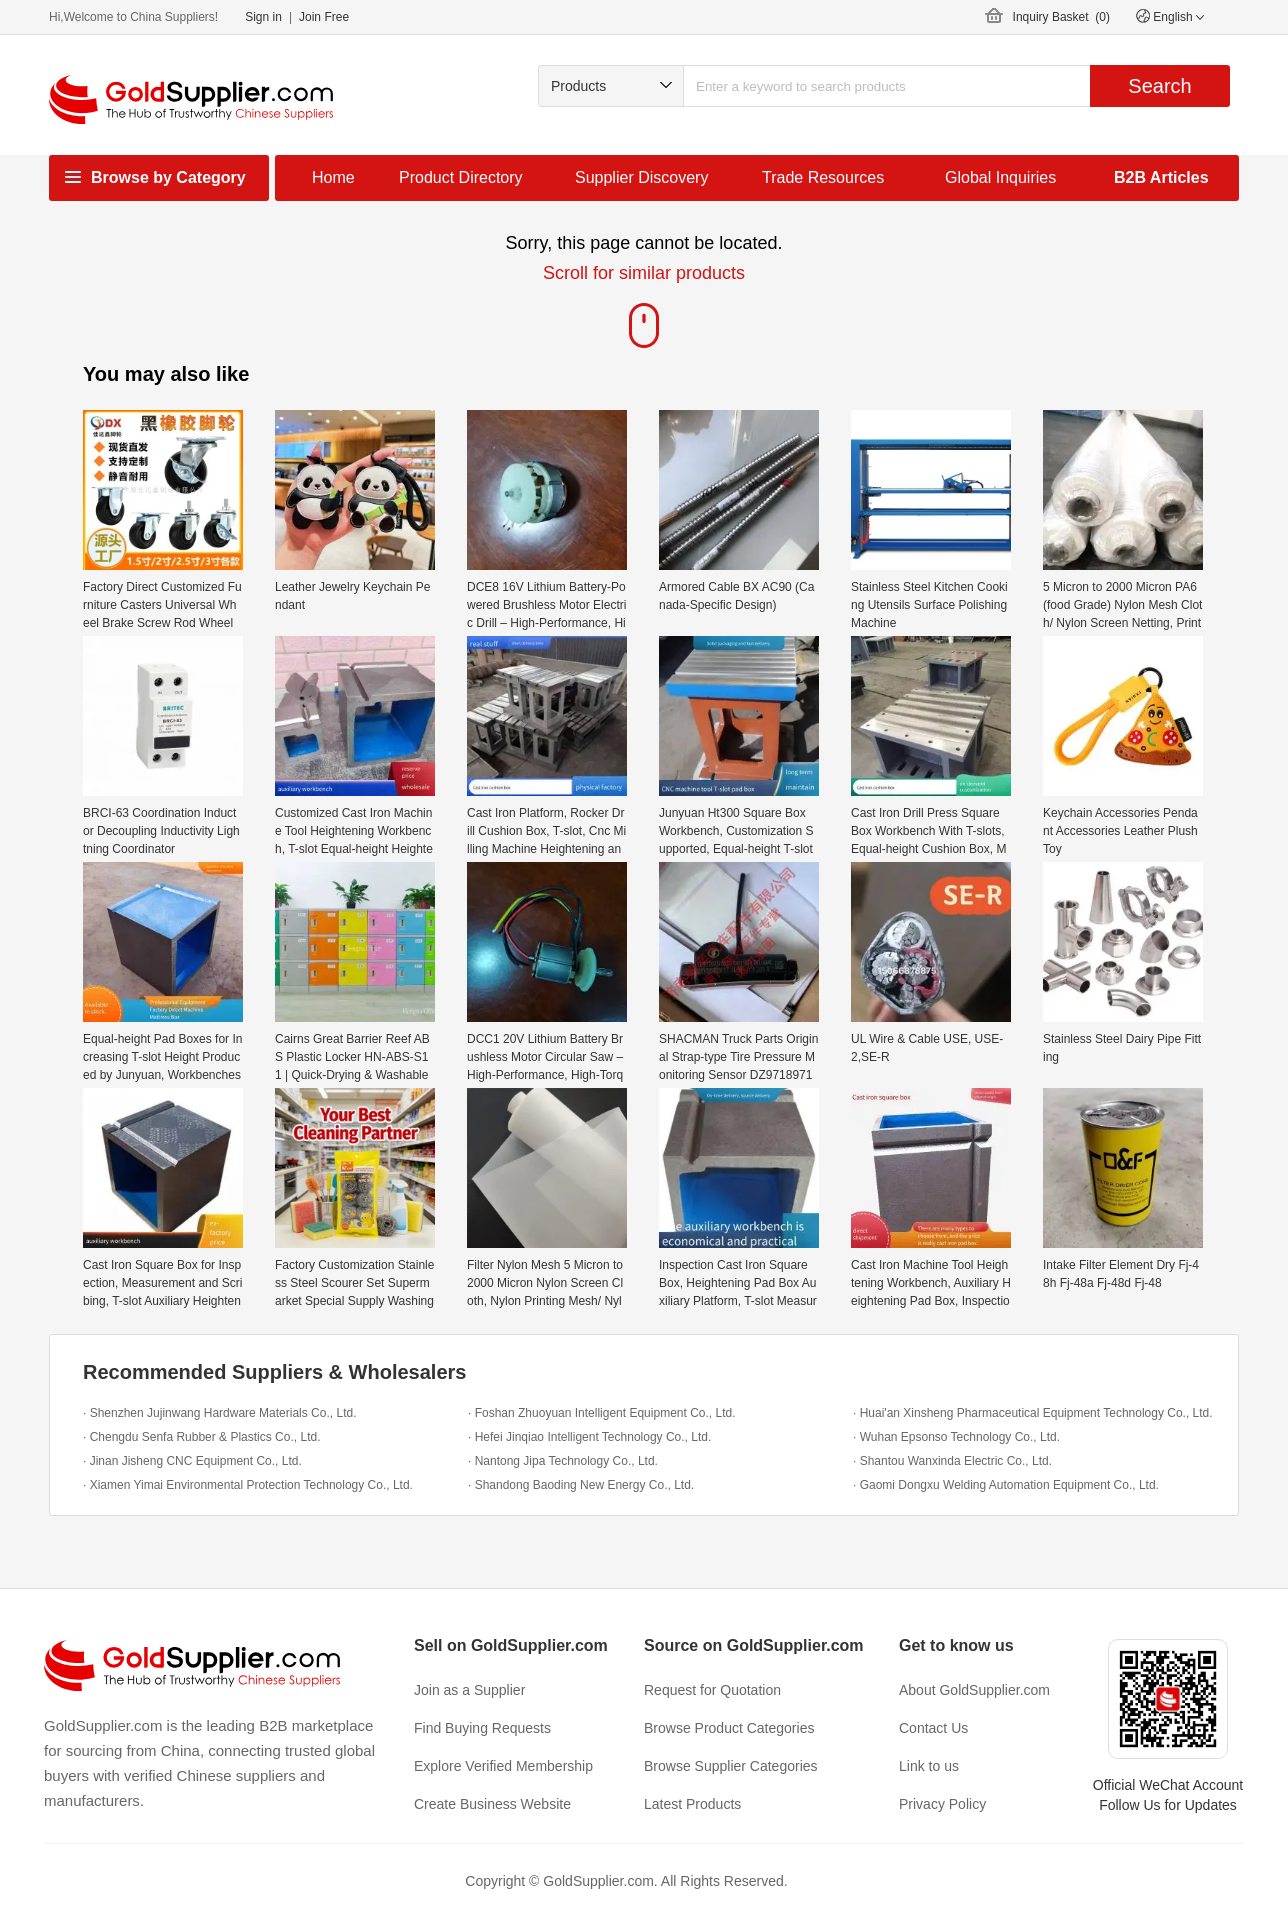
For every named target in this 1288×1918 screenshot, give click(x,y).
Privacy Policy (942, 1804)
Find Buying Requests (482, 1728)
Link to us (929, 1766)
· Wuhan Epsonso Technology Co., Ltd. (956, 1437)
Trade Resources (823, 177)
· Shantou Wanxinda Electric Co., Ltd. (952, 1461)
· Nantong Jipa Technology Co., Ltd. (563, 1461)
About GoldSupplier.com (974, 1690)
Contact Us (933, 1728)
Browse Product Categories (729, 1728)
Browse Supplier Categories (731, 1766)
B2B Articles (1161, 177)
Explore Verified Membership (503, 1766)
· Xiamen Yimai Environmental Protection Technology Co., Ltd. (248, 1485)
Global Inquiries (1000, 177)
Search (1159, 86)
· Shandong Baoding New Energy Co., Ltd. (581, 1485)
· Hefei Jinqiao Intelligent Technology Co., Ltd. (589, 1437)
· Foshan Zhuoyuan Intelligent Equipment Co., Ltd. (602, 1413)
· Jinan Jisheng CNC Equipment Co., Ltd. (192, 1461)
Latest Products (692, 1804)
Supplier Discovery (641, 177)
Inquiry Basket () (1061, 17)
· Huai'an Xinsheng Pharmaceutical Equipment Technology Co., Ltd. (1033, 1413)
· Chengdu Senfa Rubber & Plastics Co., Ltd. (201, 1437)
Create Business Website (492, 1804)
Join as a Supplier (469, 1690)
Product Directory (461, 177)
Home (333, 177)
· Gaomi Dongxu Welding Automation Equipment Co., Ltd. (1006, 1485)
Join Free (324, 17)
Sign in (263, 17)
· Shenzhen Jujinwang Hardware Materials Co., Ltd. (219, 1413)
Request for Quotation (712, 1690)
